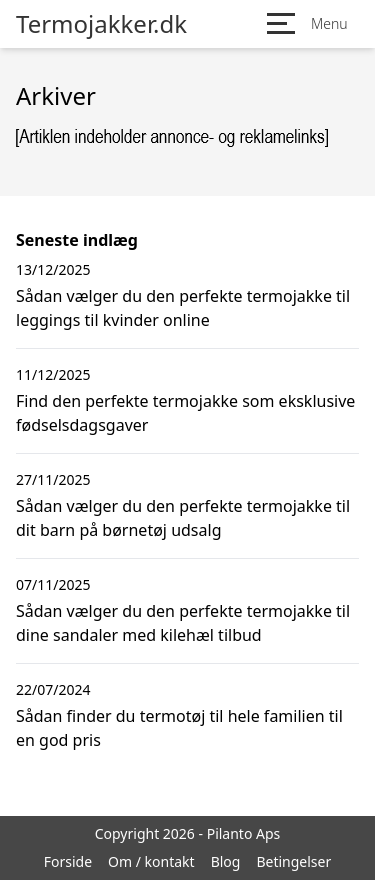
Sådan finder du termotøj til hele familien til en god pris (179, 728)
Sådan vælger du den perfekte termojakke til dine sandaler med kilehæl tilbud (183, 623)
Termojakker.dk (101, 24)
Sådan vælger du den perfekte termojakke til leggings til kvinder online (183, 308)
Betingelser (293, 861)
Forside (68, 861)
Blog (226, 861)
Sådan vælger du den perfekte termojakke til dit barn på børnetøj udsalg (183, 518)
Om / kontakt (151, 861)
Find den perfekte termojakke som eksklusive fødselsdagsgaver (185, 413)
